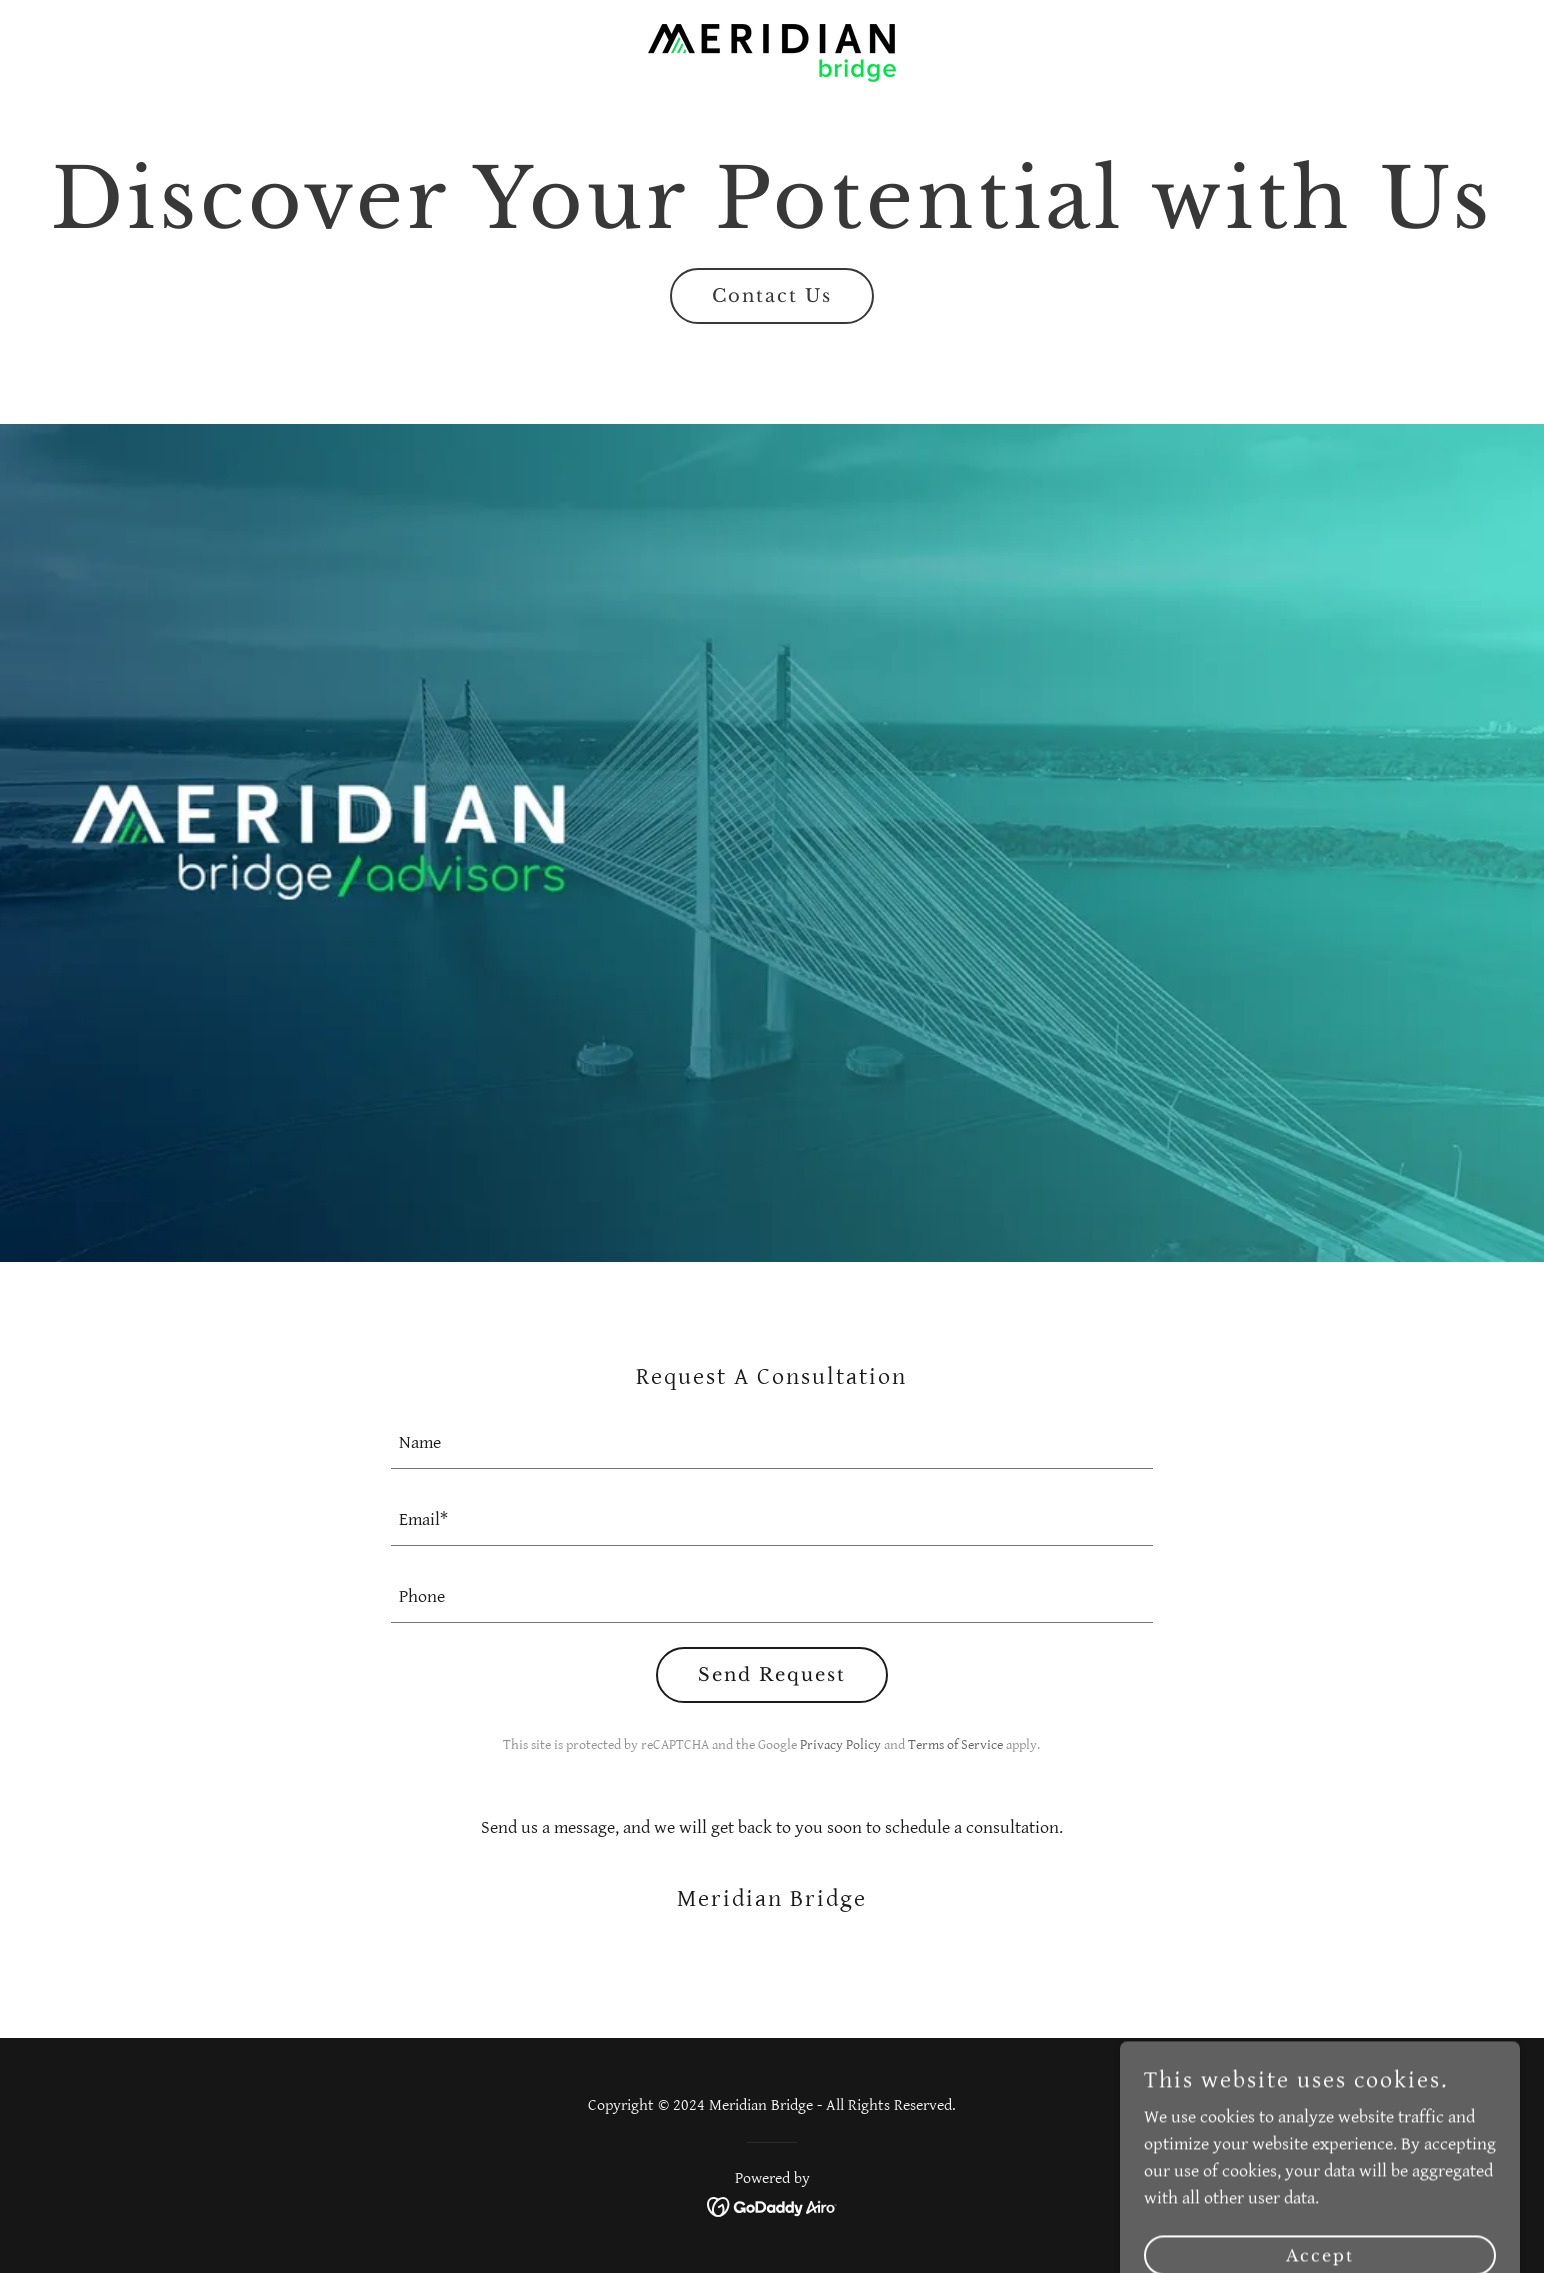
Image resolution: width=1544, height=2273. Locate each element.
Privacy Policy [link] (840, 1745)
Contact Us (772, 296)
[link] (772, 51)
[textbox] (772, 1442)
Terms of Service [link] (955, 1745)
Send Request (772, 1675)
